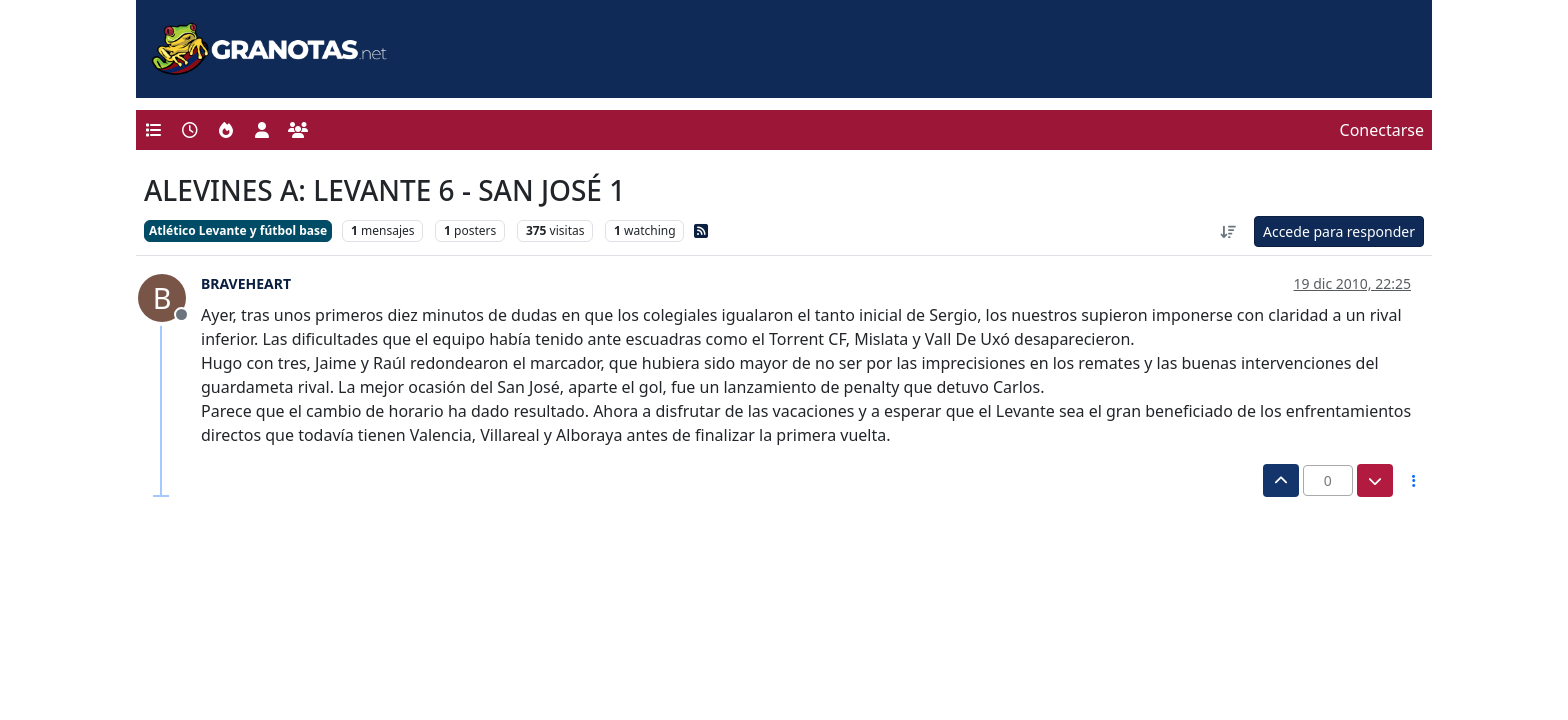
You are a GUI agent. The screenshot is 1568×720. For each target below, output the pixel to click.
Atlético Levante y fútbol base (238, 230)
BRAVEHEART (246, 283)
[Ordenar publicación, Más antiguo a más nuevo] (1228, 231)
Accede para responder (1339, 231)
